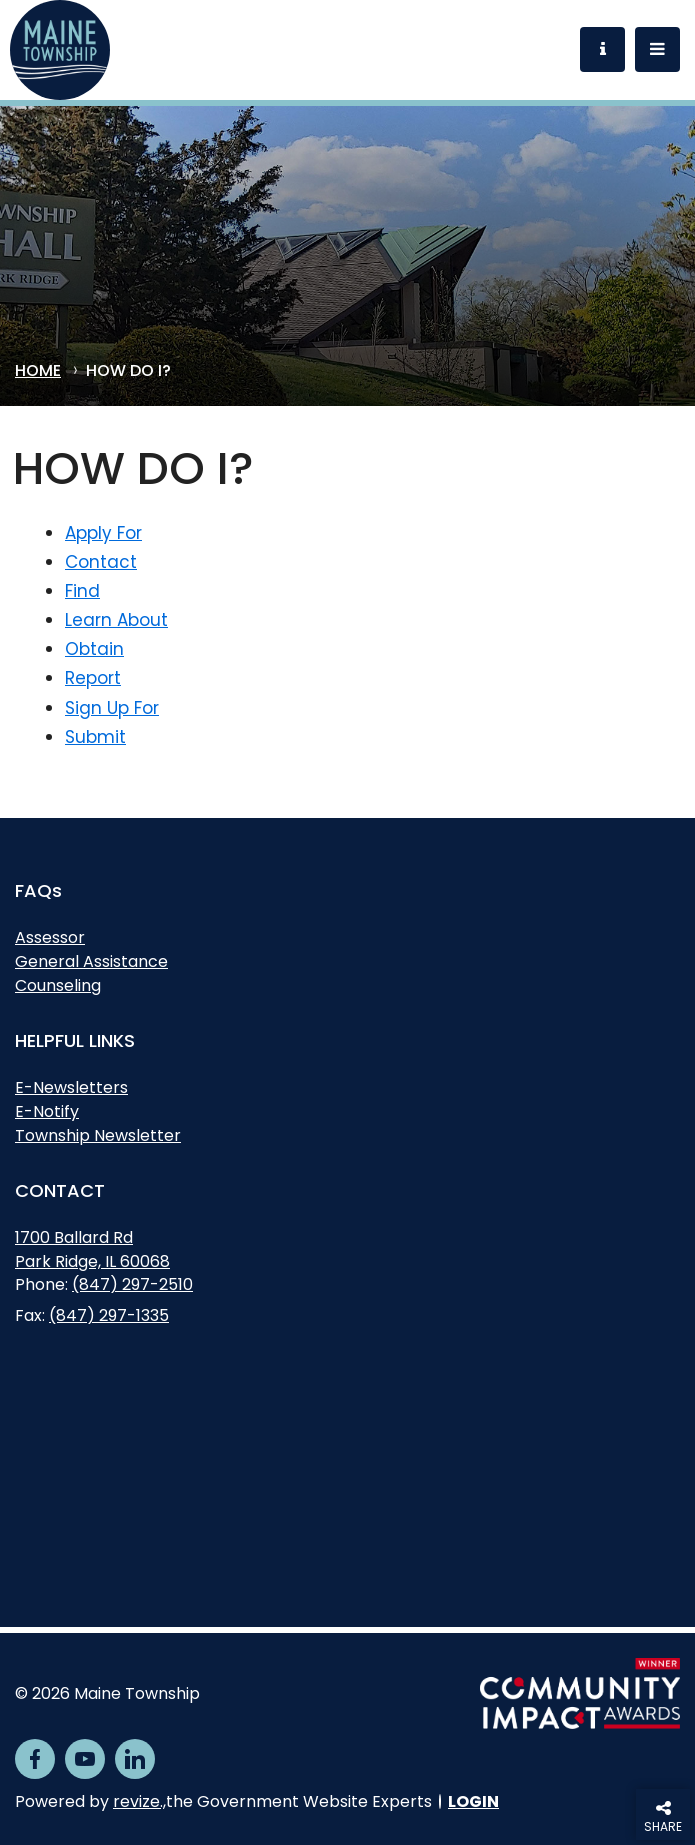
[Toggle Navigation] (657, 49)
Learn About (116, 620)
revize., (139, 1801)
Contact (101, 562)
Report (93, 678)
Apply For (103, 533)
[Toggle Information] (602, 49)
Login (473, 1801)
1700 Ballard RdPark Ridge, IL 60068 (92, 1252)
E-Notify (47, 1111)
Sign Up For (112, 708)
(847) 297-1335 (109, 1315)
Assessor (50, 937)
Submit (95, 737)
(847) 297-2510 (132, 1284)
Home (38, 371)
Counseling (58, 985)
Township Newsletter (98, 1135)
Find (82, 591)
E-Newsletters (71, 1087)
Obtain (94, 649)
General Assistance (91, 961)
